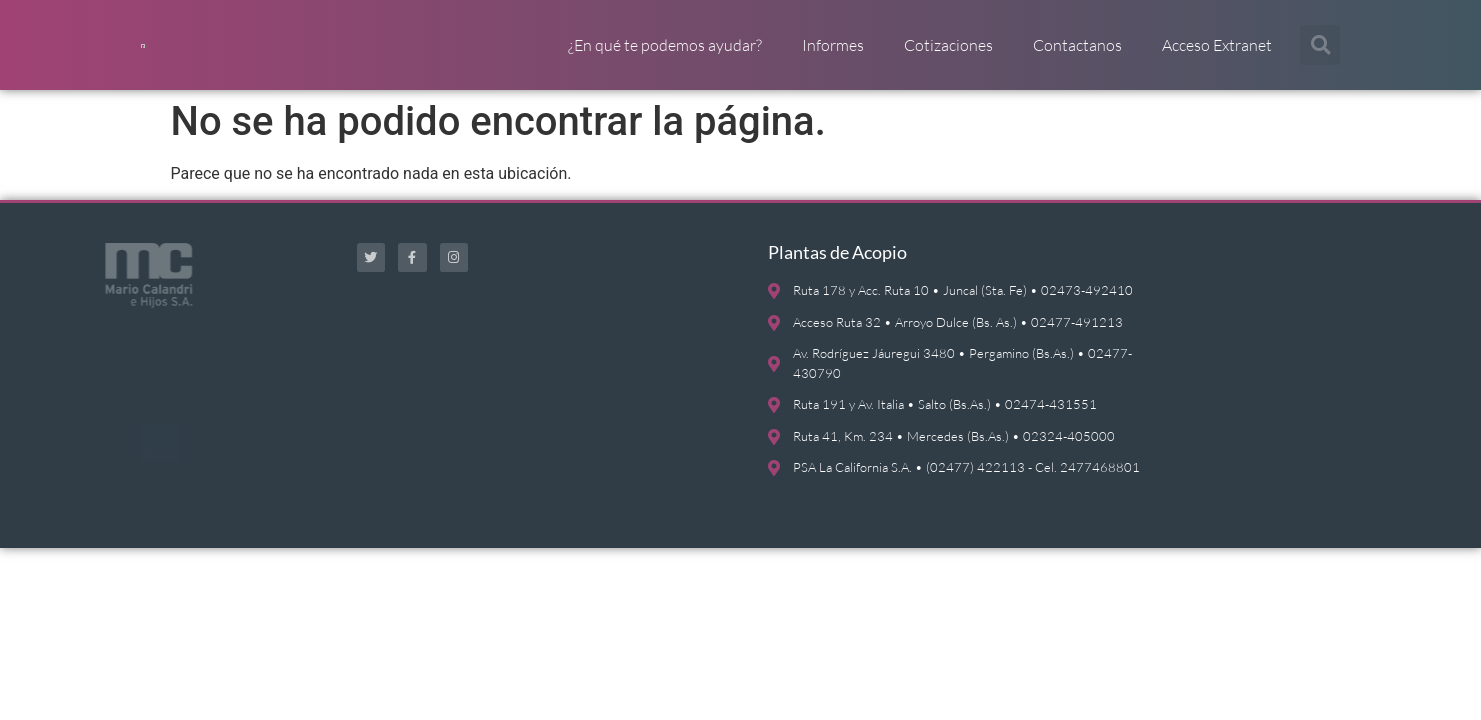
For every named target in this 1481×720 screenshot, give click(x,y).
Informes (833, 55)
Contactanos (1077, 55)
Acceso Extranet (1217, 55)
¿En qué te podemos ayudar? (665, 55)
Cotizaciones (948, 55)
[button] (1320, 55)
